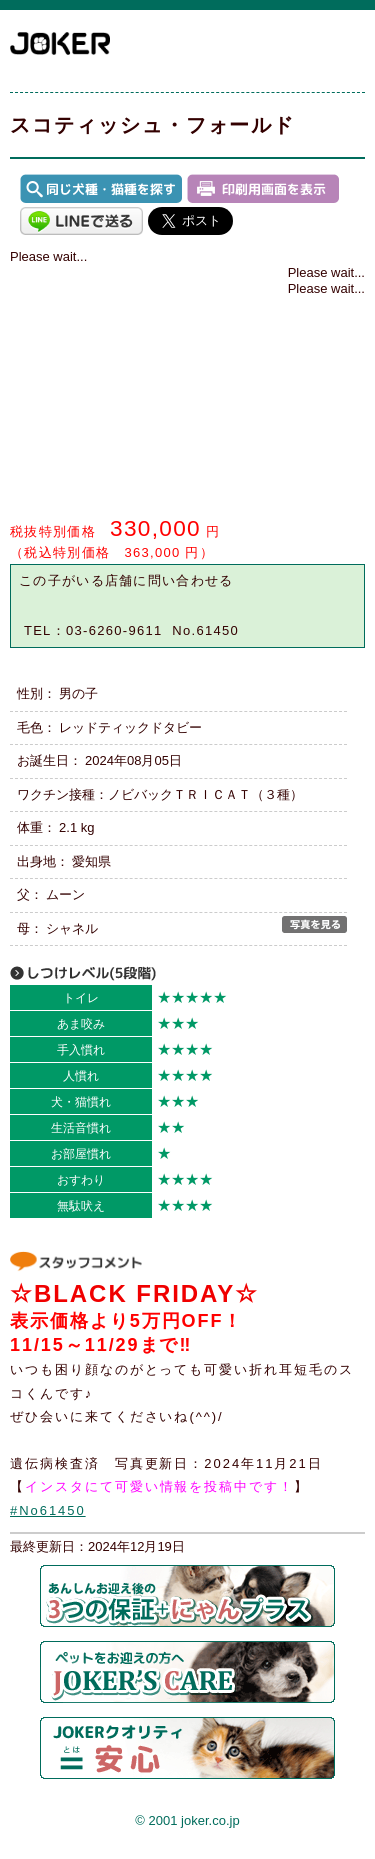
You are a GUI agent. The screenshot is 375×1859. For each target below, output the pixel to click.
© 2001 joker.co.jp (187, 1820)
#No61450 (48, 1510)
